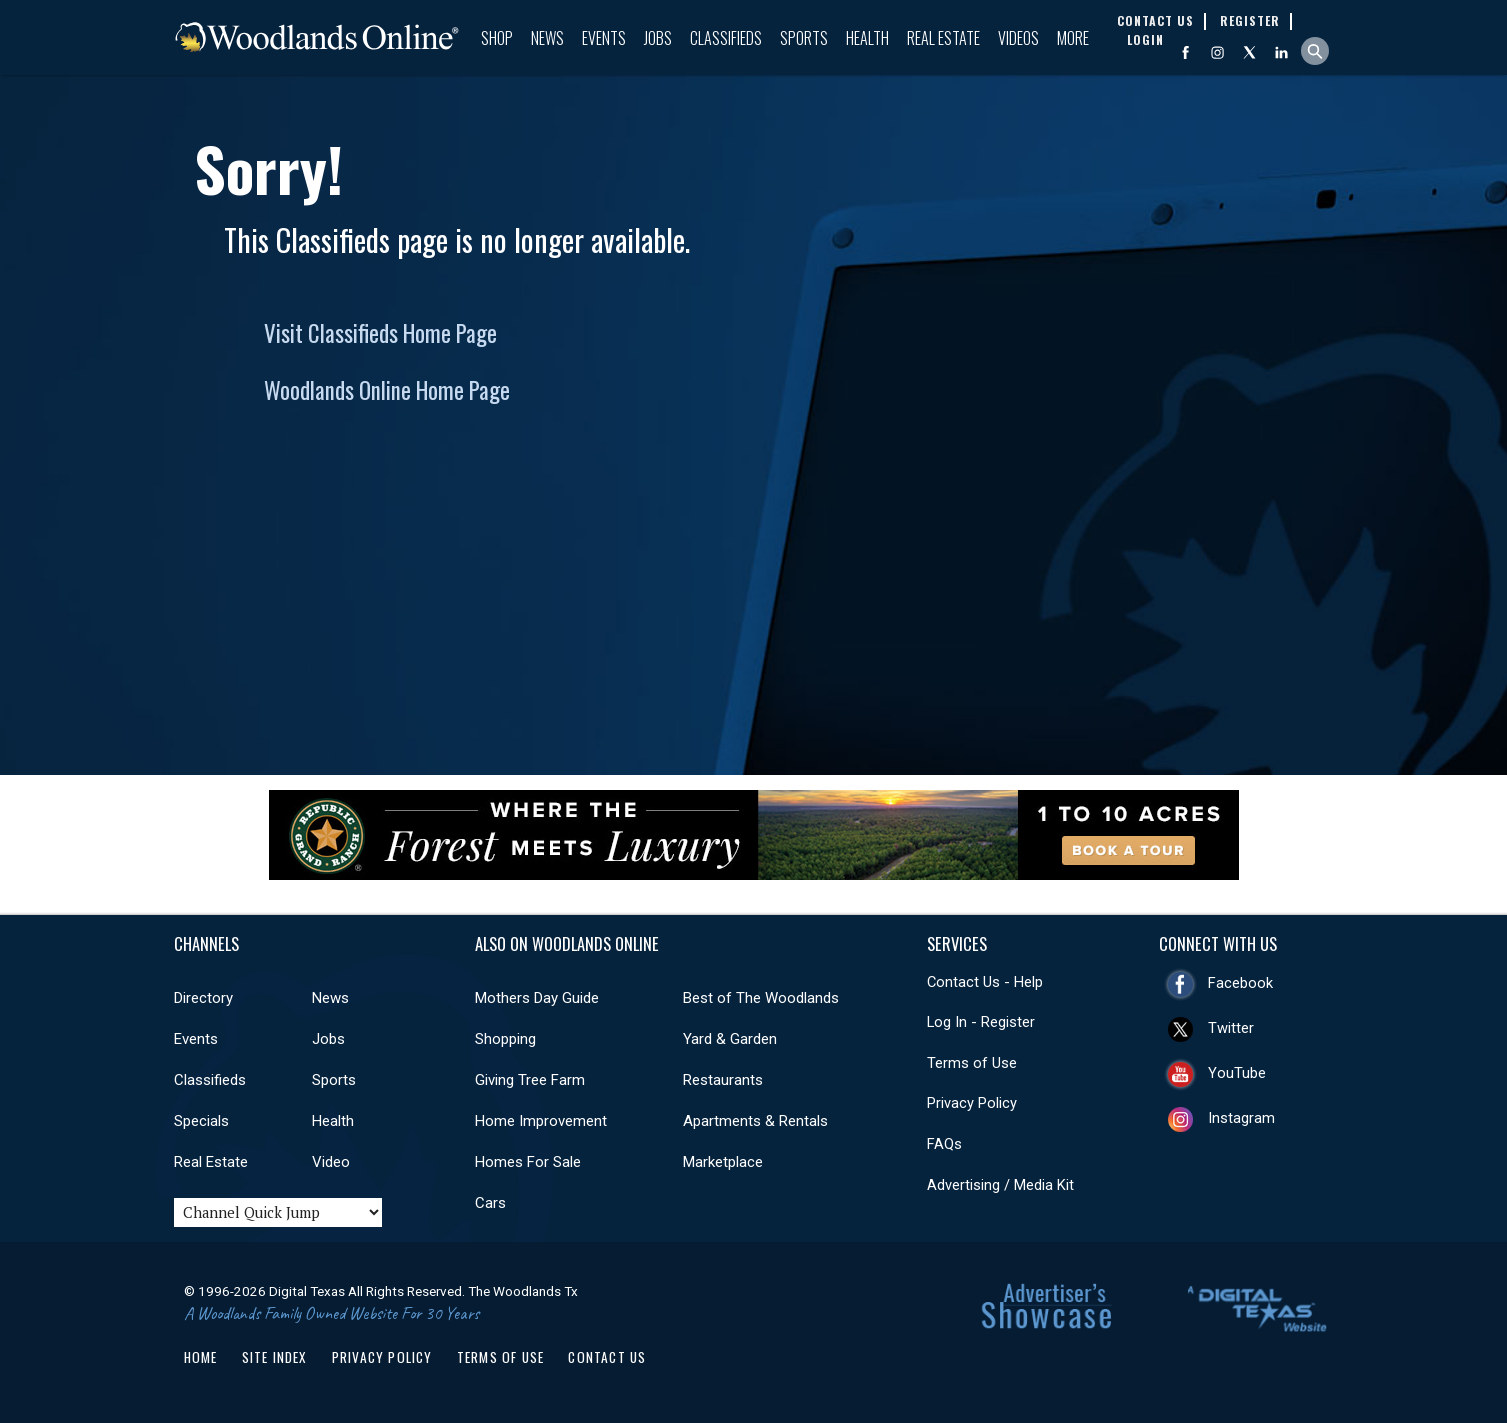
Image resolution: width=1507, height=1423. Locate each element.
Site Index (275, 1357)
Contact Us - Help (985, 982)
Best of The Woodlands (761, 998)
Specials (201, 1121)
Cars (490, 1203)
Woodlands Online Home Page (387, 390)
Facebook (1240, 983)
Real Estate (943, 38)
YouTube (1237, 1073)
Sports (804, 38)
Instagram (1241, 1118)
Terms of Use (972, 1063)
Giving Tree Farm (530, 1080)
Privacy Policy (972, 1103)
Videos (1018, 38)
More (1073, 38)
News (547, 38)
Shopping (505, 1039)
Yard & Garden (730, 1039)
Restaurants (723, 1080)
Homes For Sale (528, 1162)
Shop (497, 38)
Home (201, 1357)
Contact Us (607, 1357)
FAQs (944, 1144)
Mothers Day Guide (537, 998)
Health (867, 38)
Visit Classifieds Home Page (380, 333)
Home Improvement (541, 1121)
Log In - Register (981, 1022)
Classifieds (726, 38)
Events (604, 38)
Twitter (1231, 1028)
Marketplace (723, 1162)
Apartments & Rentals (755, 1121)
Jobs (658, 38)
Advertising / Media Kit (1000, 1185)
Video (331, 1162)
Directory (203, 998)
